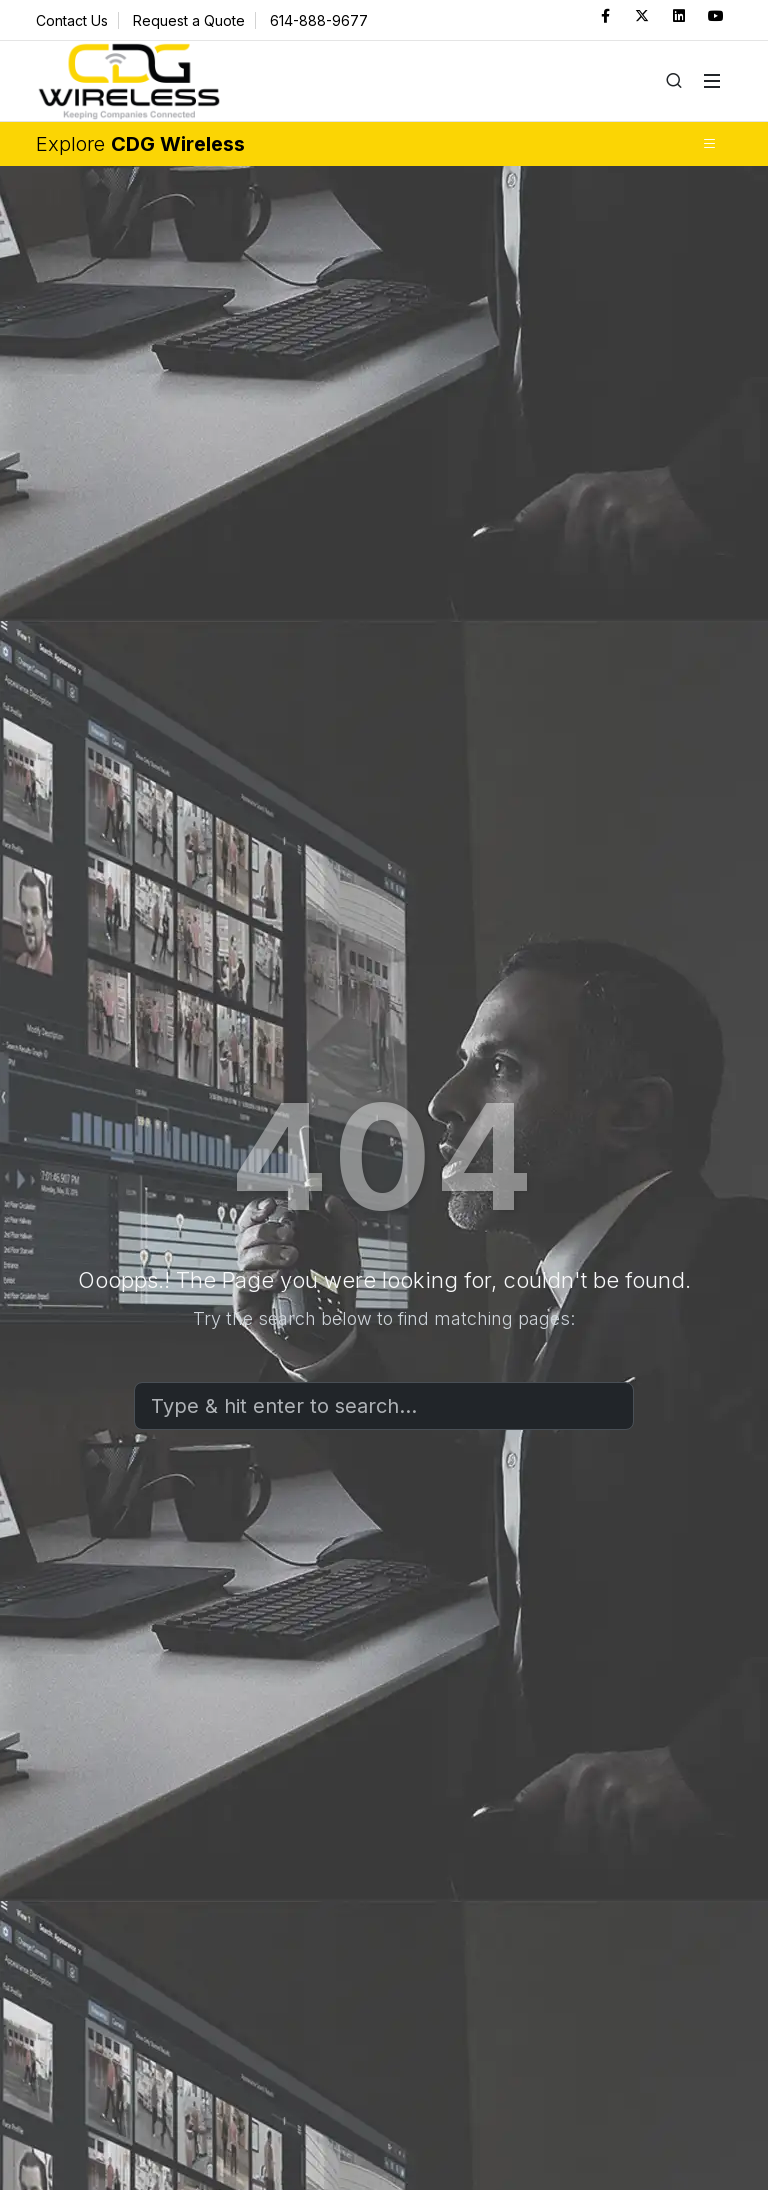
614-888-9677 (319, 20)
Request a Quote (189, 20)
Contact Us (72, 20)
